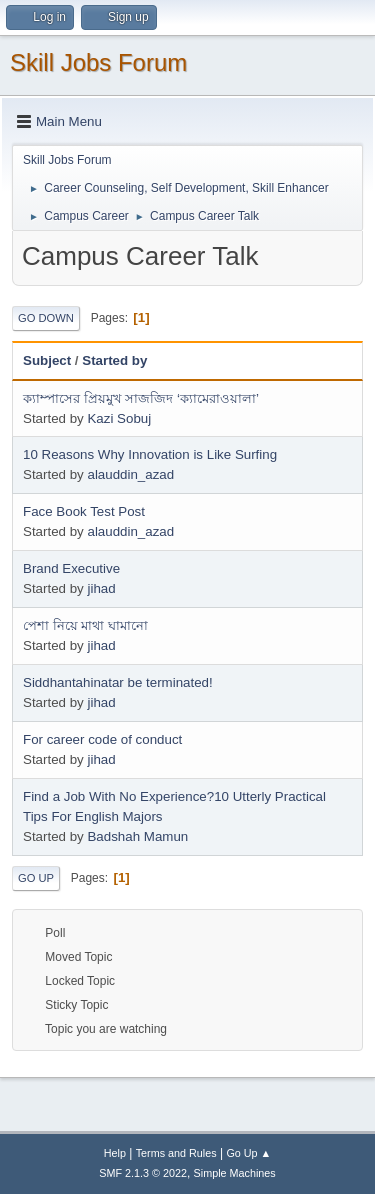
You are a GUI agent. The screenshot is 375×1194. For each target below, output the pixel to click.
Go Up (36, 878)
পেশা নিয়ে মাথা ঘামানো (85, 625)
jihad (101, 588)
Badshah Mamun (137, 836)
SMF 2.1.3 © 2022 (143, 1173)
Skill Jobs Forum (98, 62)
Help (115, 1153)
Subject (47, 360)
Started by (114, 360)
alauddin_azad (130, 474)
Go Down (46, 318)
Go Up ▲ (248, 1153)
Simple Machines (235, 1173)
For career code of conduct (102, 739)
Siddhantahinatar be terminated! (118, 682)
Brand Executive (71, 568)
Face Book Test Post (84, 511)
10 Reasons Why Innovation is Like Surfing (150, 454)
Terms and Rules (176, 1153)
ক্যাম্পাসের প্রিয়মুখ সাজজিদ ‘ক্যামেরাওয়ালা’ (141, 398)
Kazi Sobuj (119, 418)
